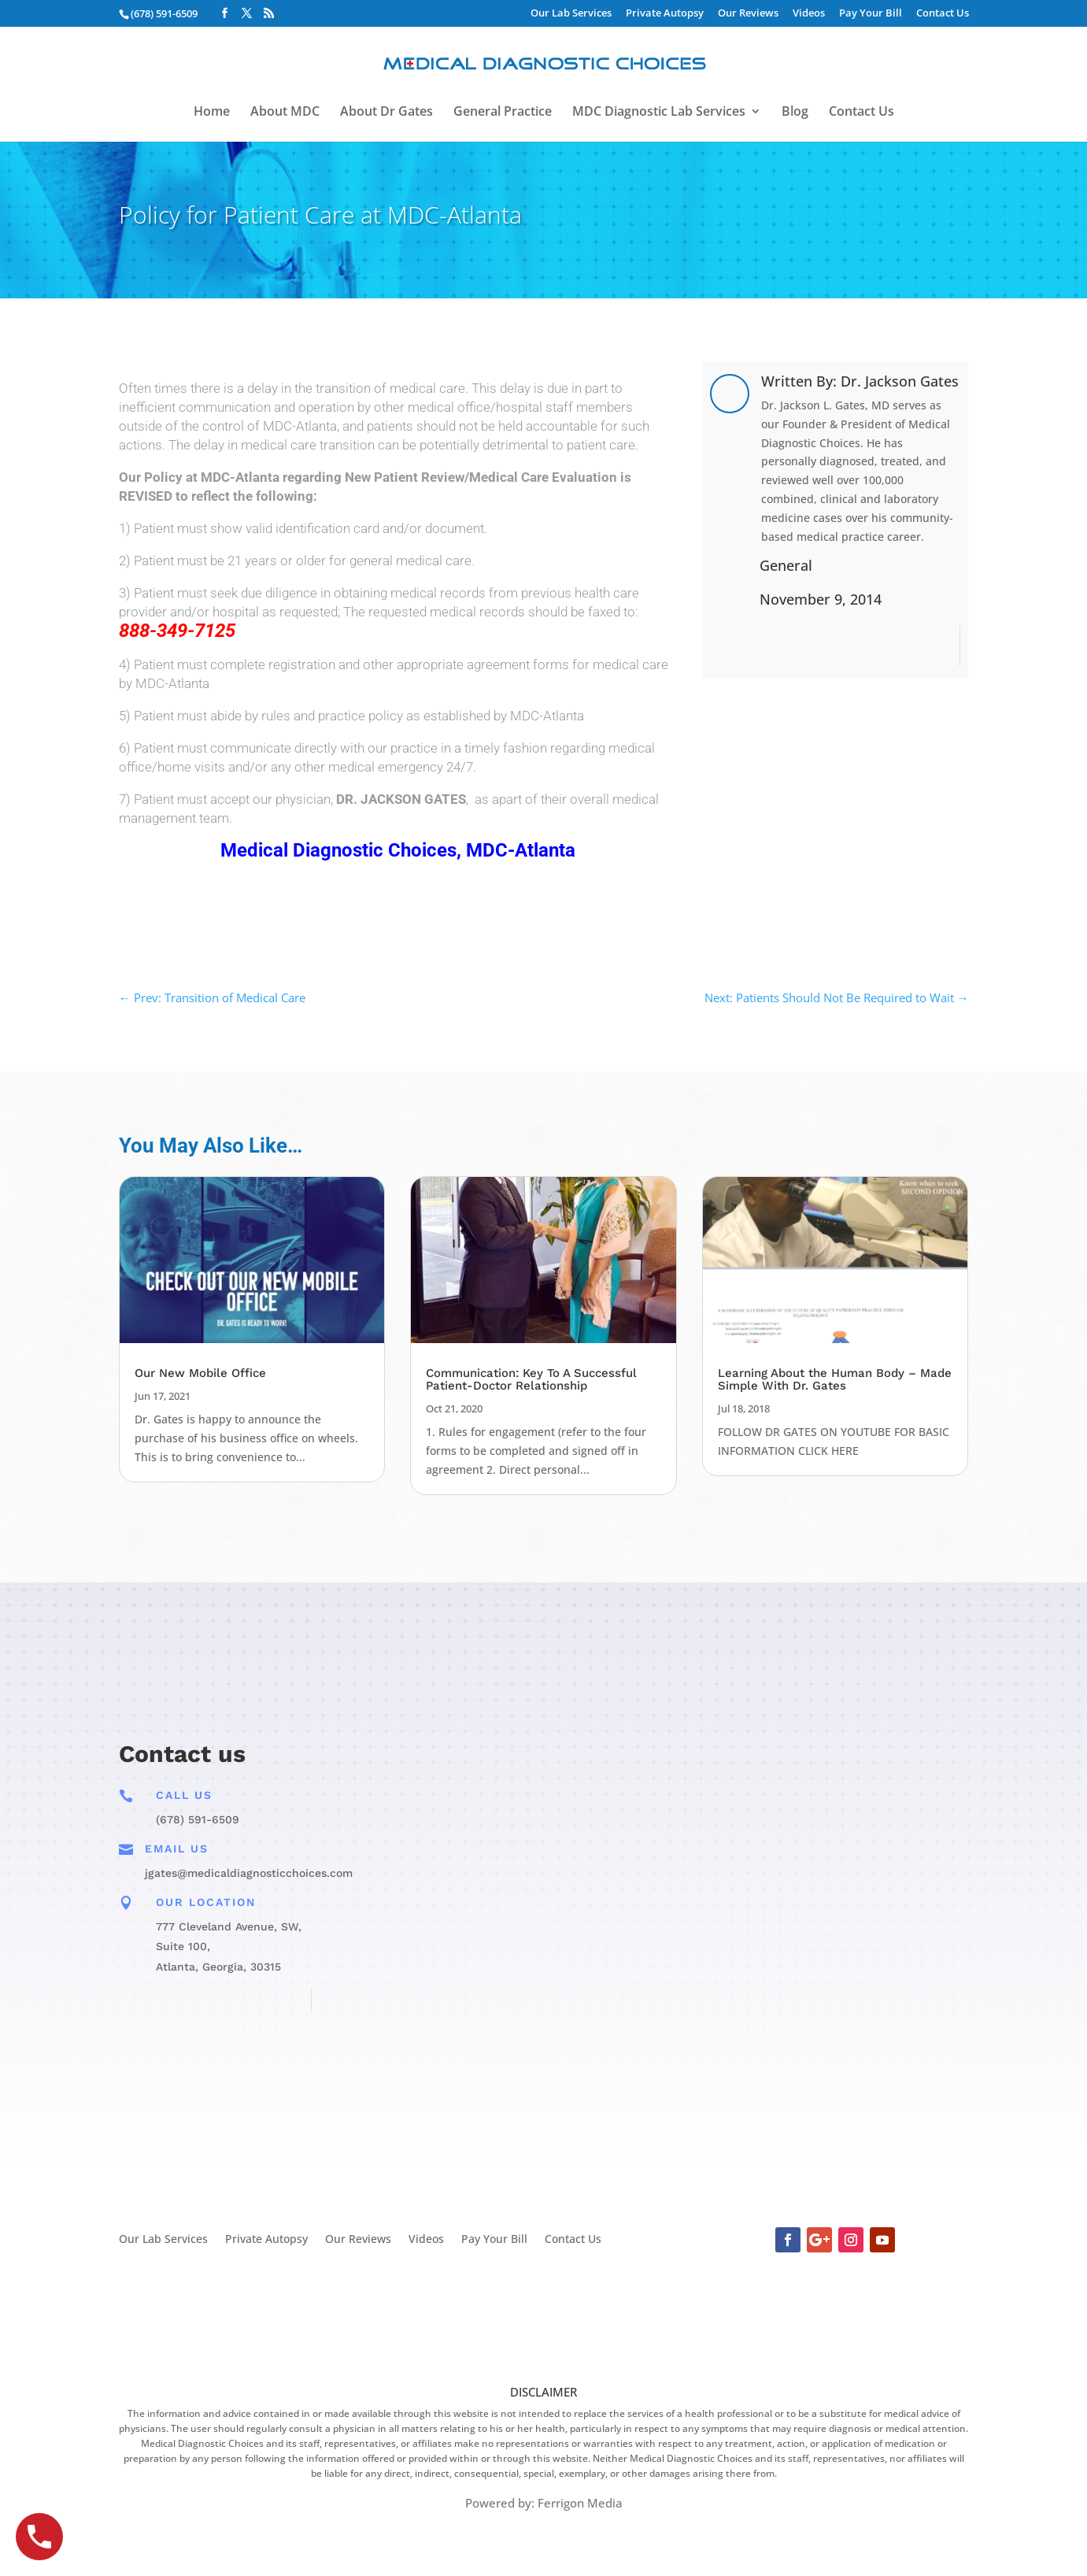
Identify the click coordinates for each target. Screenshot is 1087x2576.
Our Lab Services (571, 14)
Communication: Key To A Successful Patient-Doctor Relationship (531, 1379)
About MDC (285, 112)
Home (212, 112)
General (786, 565)
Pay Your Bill (870, 14)
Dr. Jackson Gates (900, 381)
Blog (795, 112)
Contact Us (942, 14)
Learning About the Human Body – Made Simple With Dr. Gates (835, 1379)
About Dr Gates (386, 112)
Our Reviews (748, 14)
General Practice (502, 112)
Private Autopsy (665, 14)
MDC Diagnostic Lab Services (658, 112)
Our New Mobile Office (200, 1373)
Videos (809, 14)
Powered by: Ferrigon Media (544, 2503)
